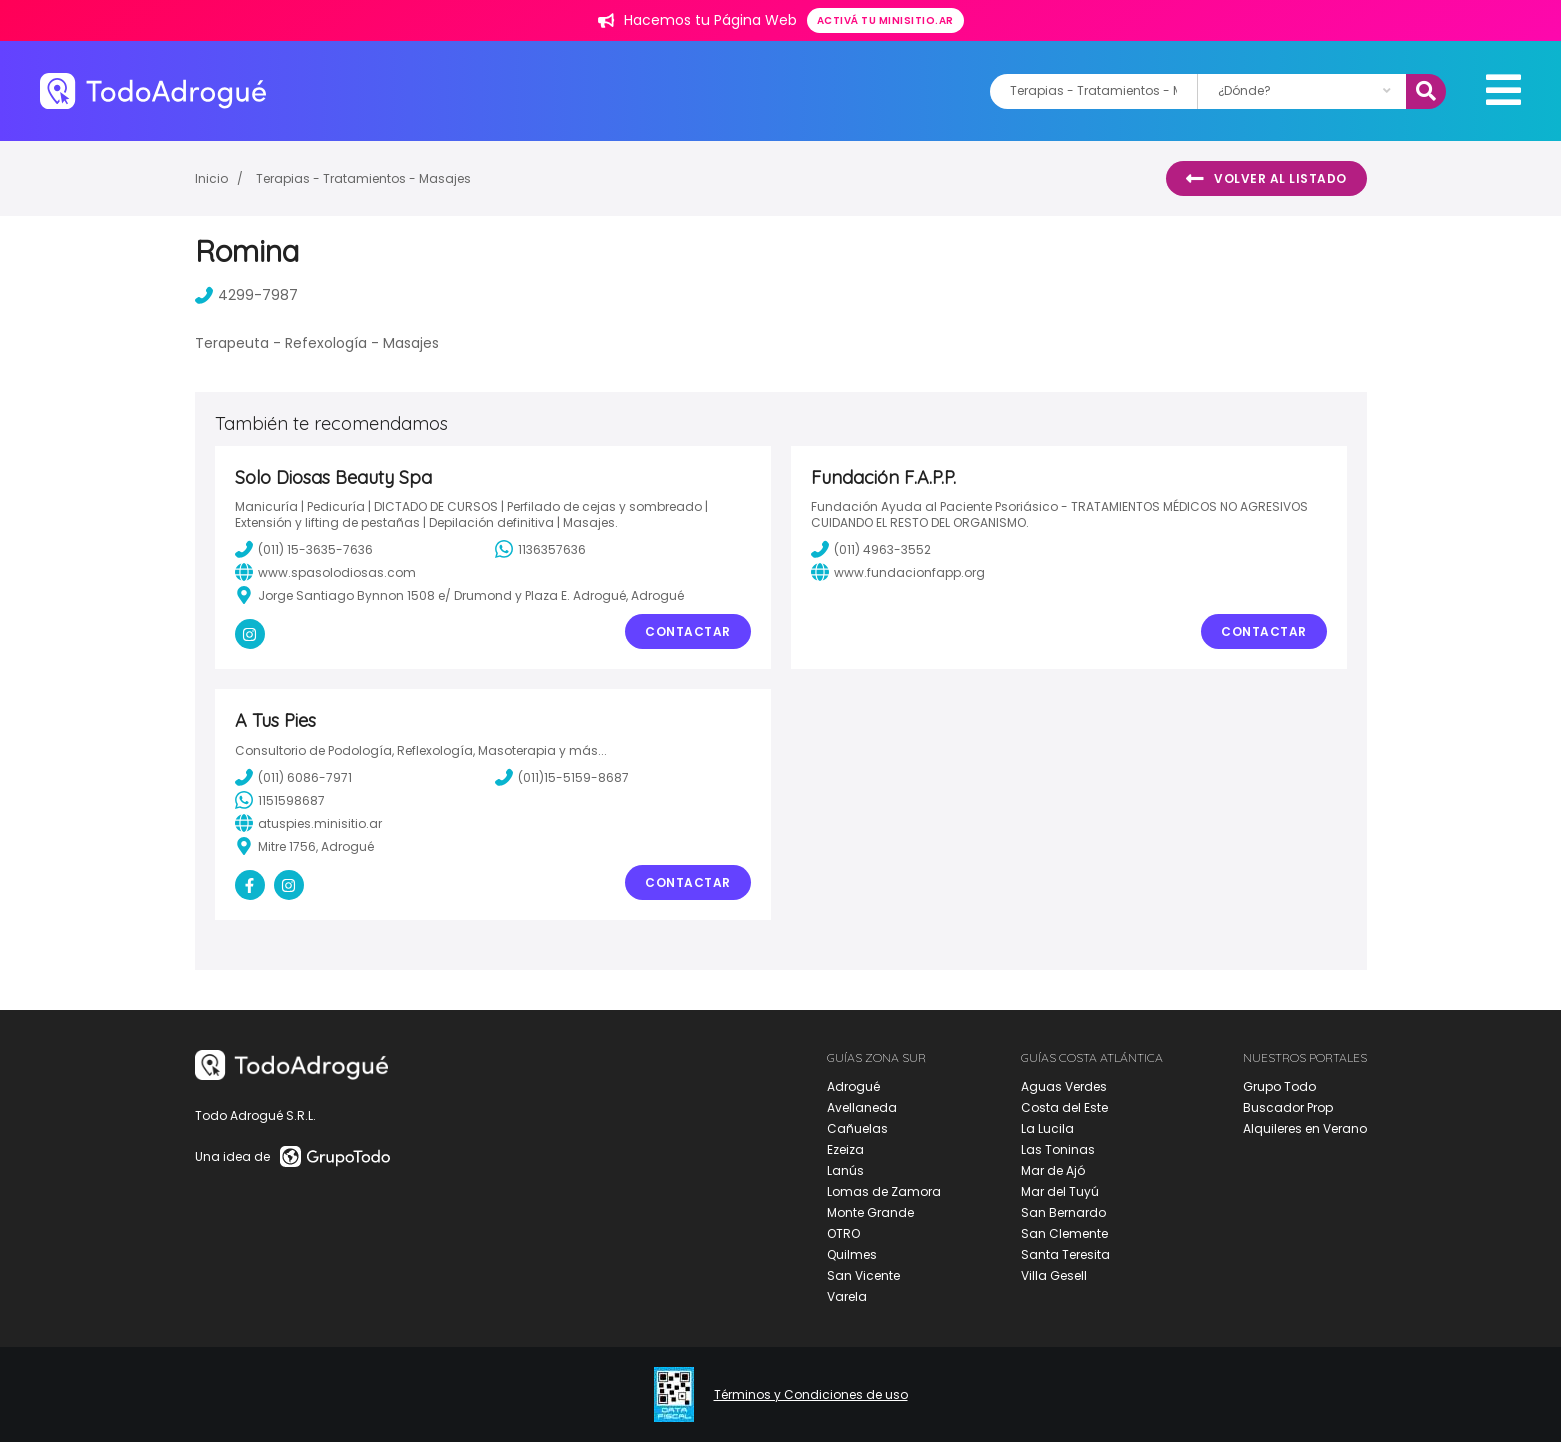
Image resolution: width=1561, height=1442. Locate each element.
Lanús (845, 1170)
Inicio (211, 178)
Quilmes (852, 1254)
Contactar (688, 631)
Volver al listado (1266, 179)
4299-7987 (246, 295)
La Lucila (1047, 1128)
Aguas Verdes (1064, 1086)
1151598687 (280, 800)
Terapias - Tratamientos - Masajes (363, 178)
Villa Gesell (1054, 1275)
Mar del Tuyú (1060, 1191)
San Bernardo (1063, 1212)
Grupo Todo (1279, 1086)
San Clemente (1064, 1233)
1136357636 (540, 549)
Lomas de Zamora (884, 1191)
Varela (847, 1296)
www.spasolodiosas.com (325, 572)
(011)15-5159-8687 (562, 777)
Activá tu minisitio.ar (885, 20)
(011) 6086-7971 (293, 777)
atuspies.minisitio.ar (308, 823)
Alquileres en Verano (1305, 1128)
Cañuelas (857, 1128)
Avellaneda (862, 1107)
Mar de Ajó (1053, 1170)
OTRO (843, 1233)
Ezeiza (845, 1149)
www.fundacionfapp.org (898, 572)
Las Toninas (1058, 1149)
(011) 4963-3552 (871, 549)
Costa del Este (1064, 1107)
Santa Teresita (1065, 1254)
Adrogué (853, 1086)
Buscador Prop (1288, 1107)
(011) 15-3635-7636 (304, 549)
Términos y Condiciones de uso (811, 1395)
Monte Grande (870, 1212)
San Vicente (863, 1275)
